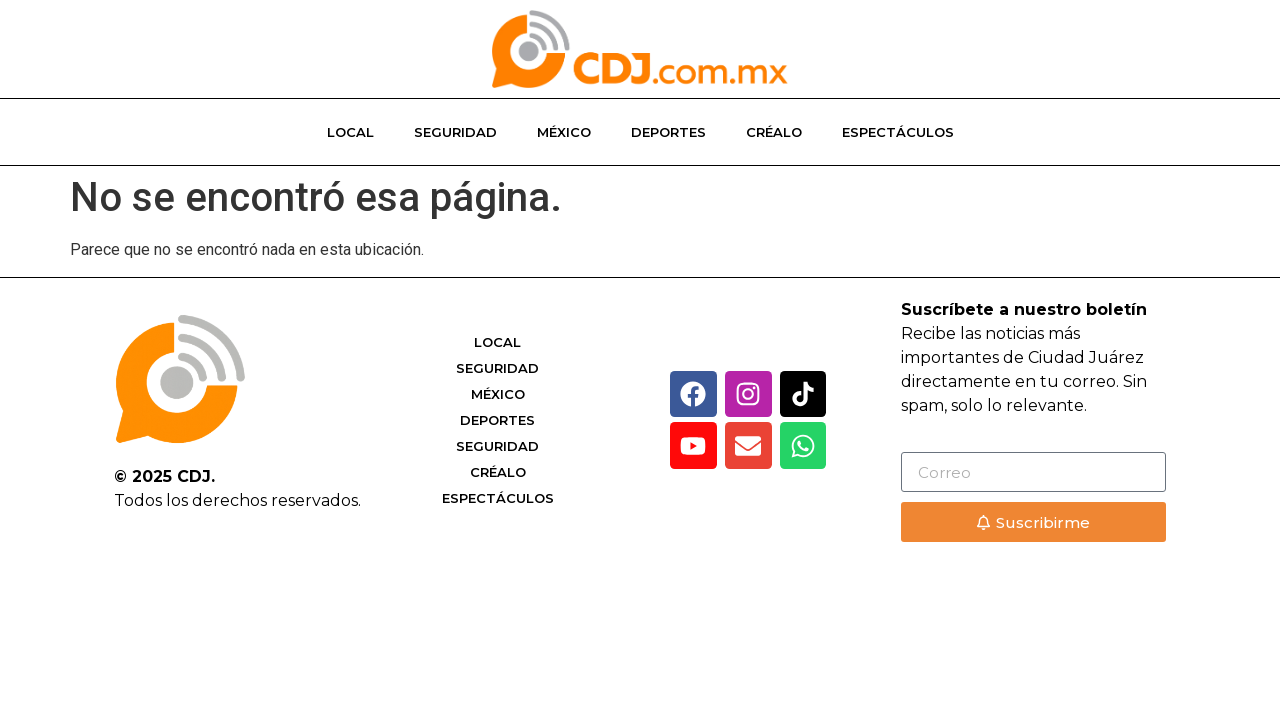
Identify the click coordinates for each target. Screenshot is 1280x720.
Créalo (774, 132)
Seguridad (455, 132)
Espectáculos (898, 132)
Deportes (668, 132)
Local (350, 132)
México (564, 132)
